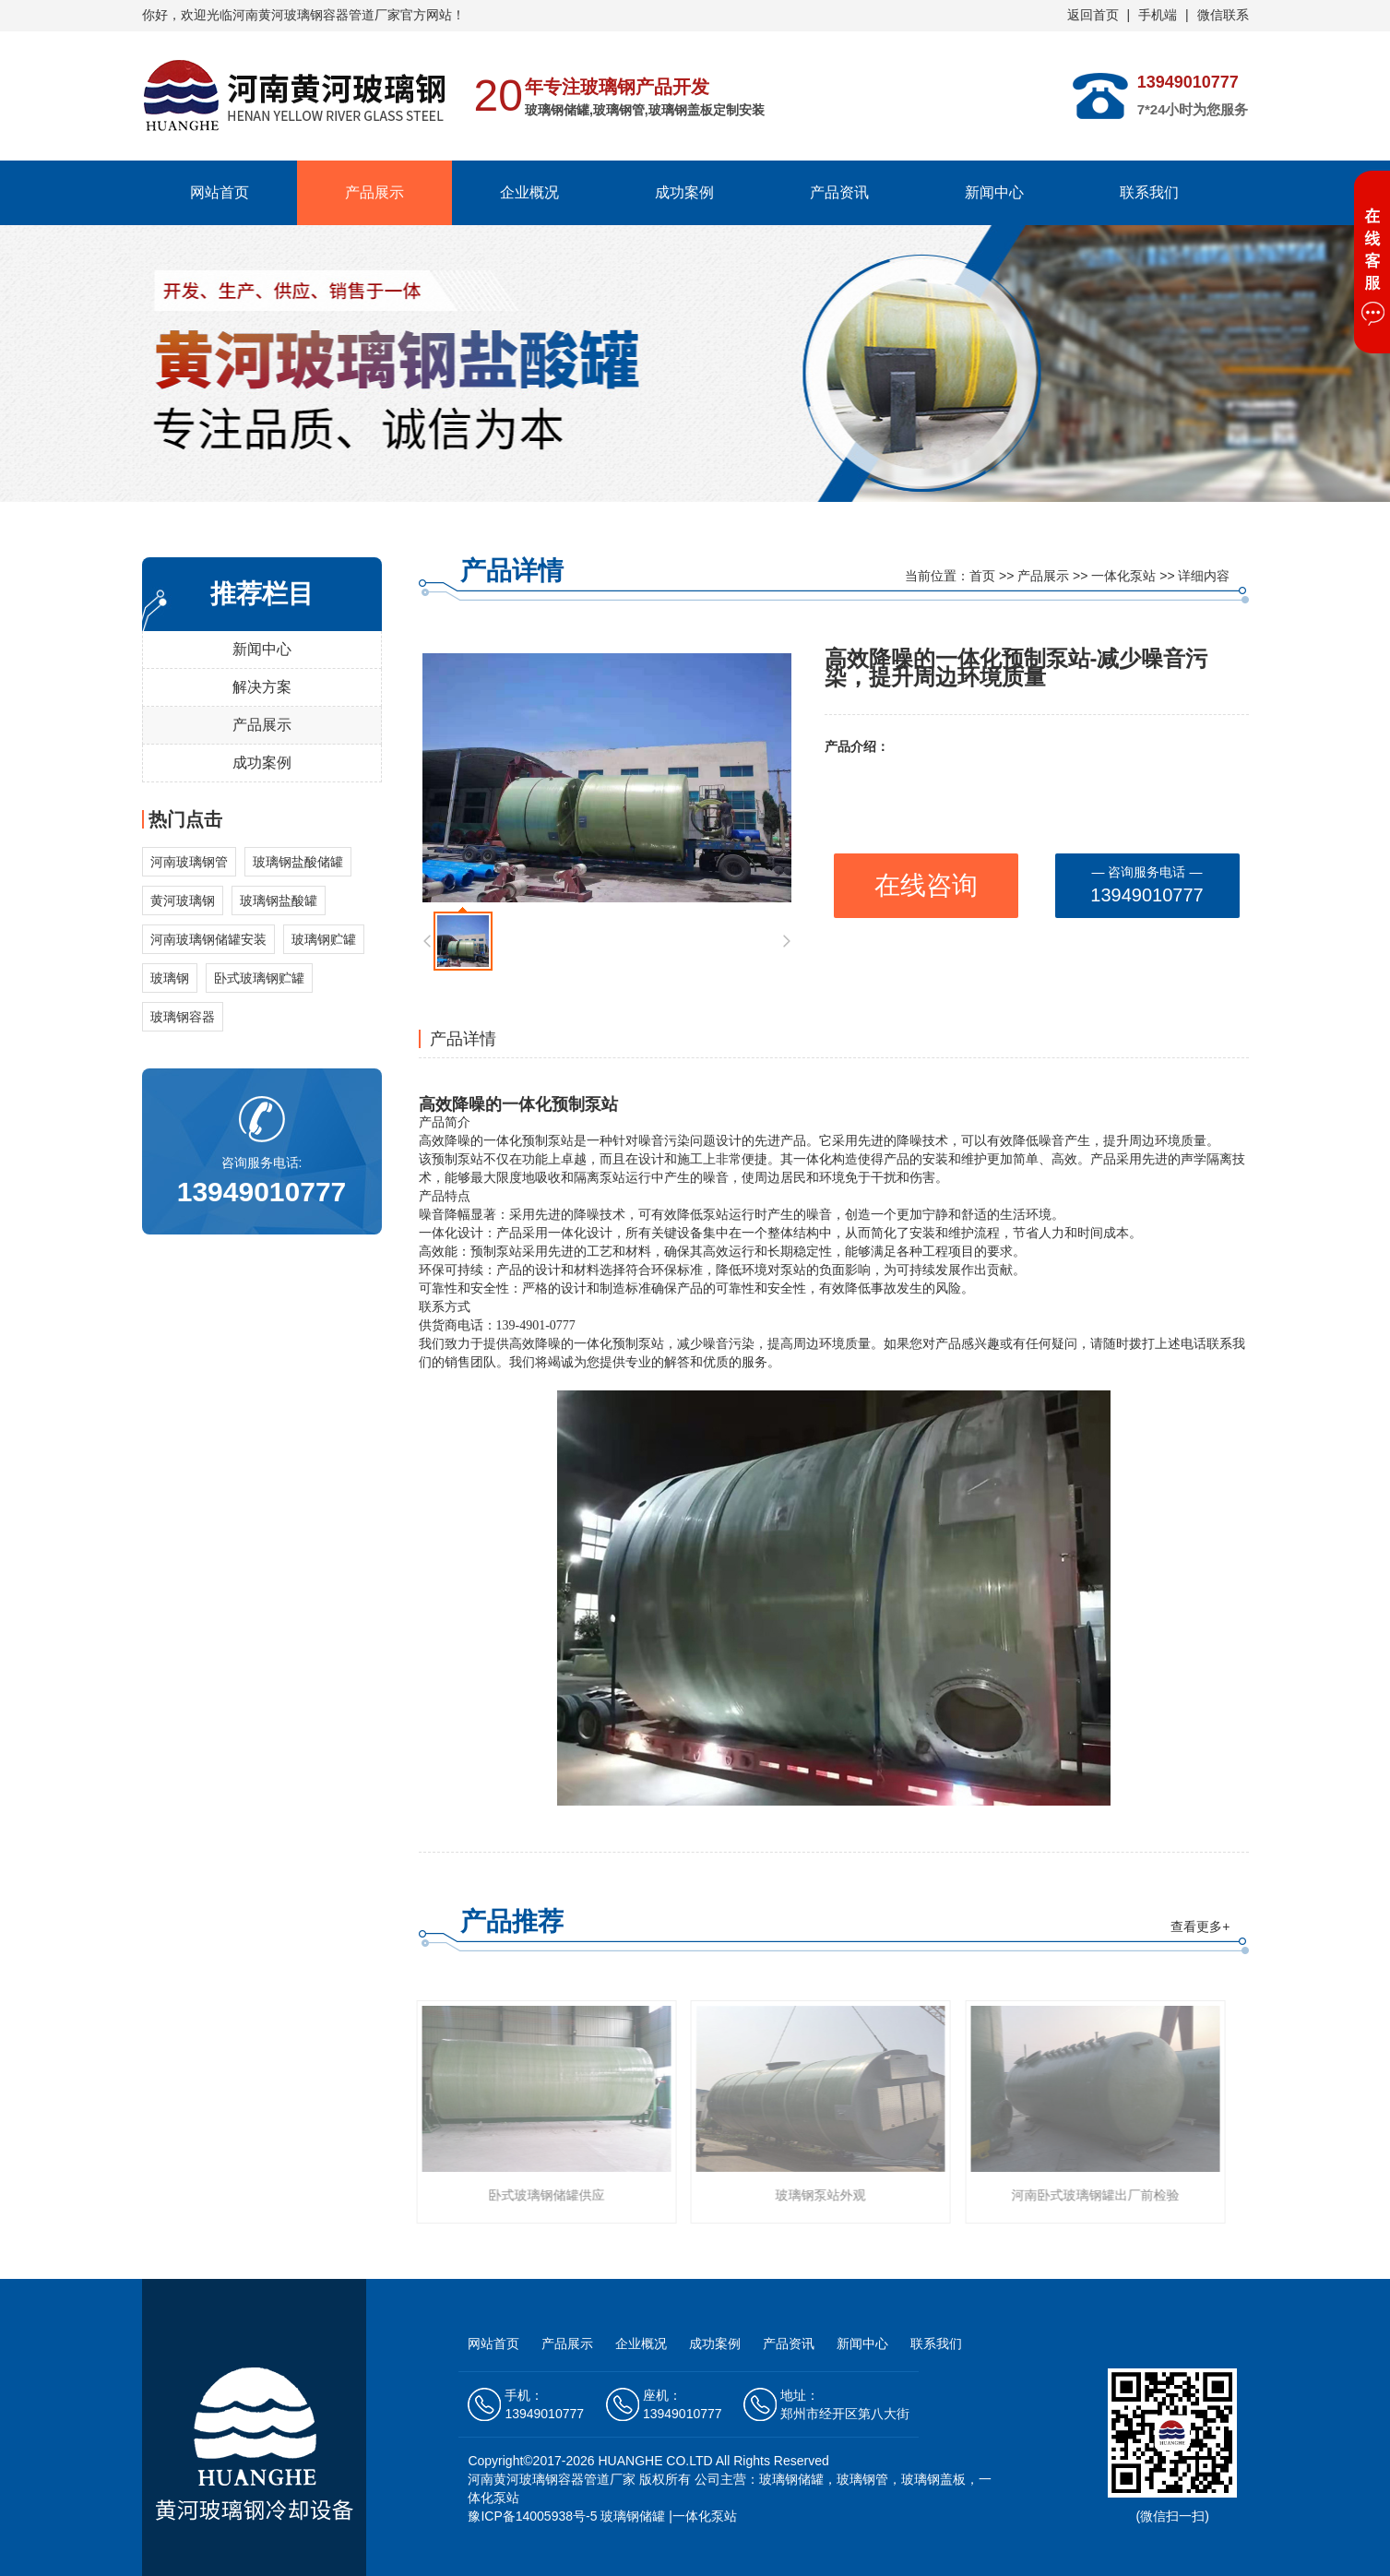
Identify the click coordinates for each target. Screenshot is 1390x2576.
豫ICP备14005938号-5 (532, 2516)
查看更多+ (1200, 1926)
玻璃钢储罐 (632, 2516)
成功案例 (684, 192)
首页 (982, 575)
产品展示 (374, 192)
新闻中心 (994, 192)
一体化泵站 (1123, 575)
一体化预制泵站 (560, 1104)
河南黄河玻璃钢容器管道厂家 (552, 2479)
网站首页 (219, 192)
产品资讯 (839, 192)
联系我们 (1149, 192)
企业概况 (529, 192)
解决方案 (261, 687)
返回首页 (1093, 14)
